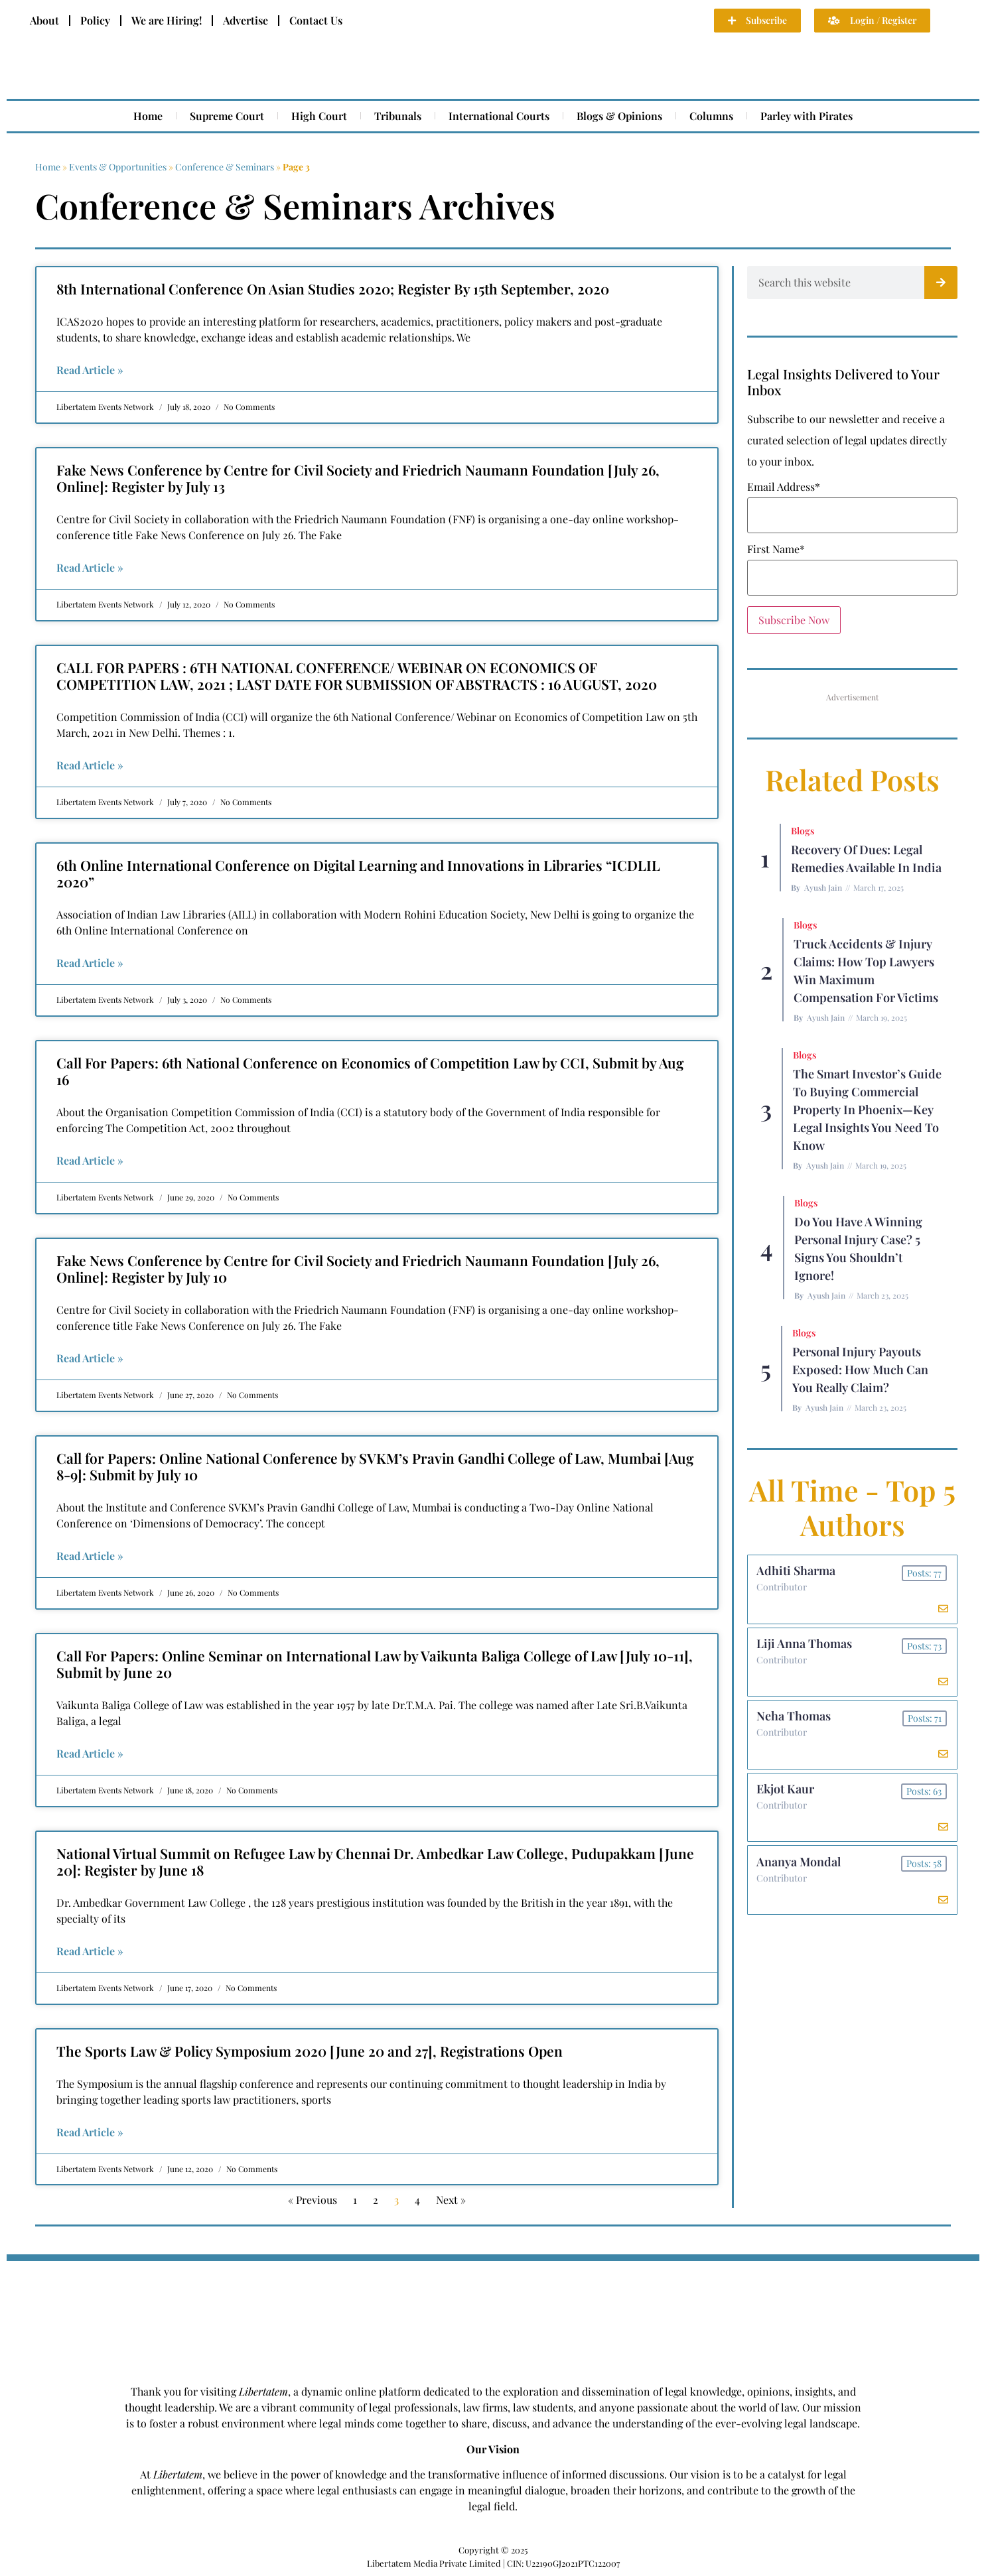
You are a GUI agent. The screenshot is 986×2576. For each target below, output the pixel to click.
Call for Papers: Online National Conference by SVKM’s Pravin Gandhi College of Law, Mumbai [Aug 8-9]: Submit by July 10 (374, 1466)
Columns (711, 116)
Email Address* (783, 487)
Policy (95, 20)
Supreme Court (227, 116)
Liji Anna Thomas (805, 1647)
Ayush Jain (823, 887)
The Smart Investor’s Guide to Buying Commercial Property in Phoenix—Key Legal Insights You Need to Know (867, 1109)
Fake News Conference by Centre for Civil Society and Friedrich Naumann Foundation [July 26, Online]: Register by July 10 (358, 1268)
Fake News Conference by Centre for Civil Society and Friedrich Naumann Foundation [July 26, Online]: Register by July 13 (358, 477)
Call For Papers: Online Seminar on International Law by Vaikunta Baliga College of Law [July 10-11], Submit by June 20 (374, 1663)
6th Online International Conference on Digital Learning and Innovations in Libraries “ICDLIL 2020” (358, 873)
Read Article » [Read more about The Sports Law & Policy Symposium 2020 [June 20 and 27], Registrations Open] (89, 2132)
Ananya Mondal (800, 1872)
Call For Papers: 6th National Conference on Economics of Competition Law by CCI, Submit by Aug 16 (369, 1070)
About (44, 20)
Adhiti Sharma (797, 1572)
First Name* (776, 549)
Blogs (802, 830)
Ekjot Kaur (786, 1797)
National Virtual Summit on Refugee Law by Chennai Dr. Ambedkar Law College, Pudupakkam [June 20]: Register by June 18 (375, 1861)
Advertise (245, 20)
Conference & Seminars (224, 167)
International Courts (499, 116)
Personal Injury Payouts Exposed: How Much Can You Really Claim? (860, 1369)
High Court (319, 116)
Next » (451, 2200)
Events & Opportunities (118, 167)
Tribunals (397, 116)
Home (148, 116)
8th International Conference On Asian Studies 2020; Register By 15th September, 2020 (332, 288)
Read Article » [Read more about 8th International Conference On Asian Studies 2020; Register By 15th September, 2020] (89, 370)
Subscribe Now (793, 620)
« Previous (312, 2200)
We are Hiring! (166, 20)
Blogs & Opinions (619, 116)
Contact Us (315, 20)
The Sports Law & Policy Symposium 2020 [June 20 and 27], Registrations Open (309, 2050)
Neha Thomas (795, 1722)
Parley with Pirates (806, 116)
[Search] (940, 282)
